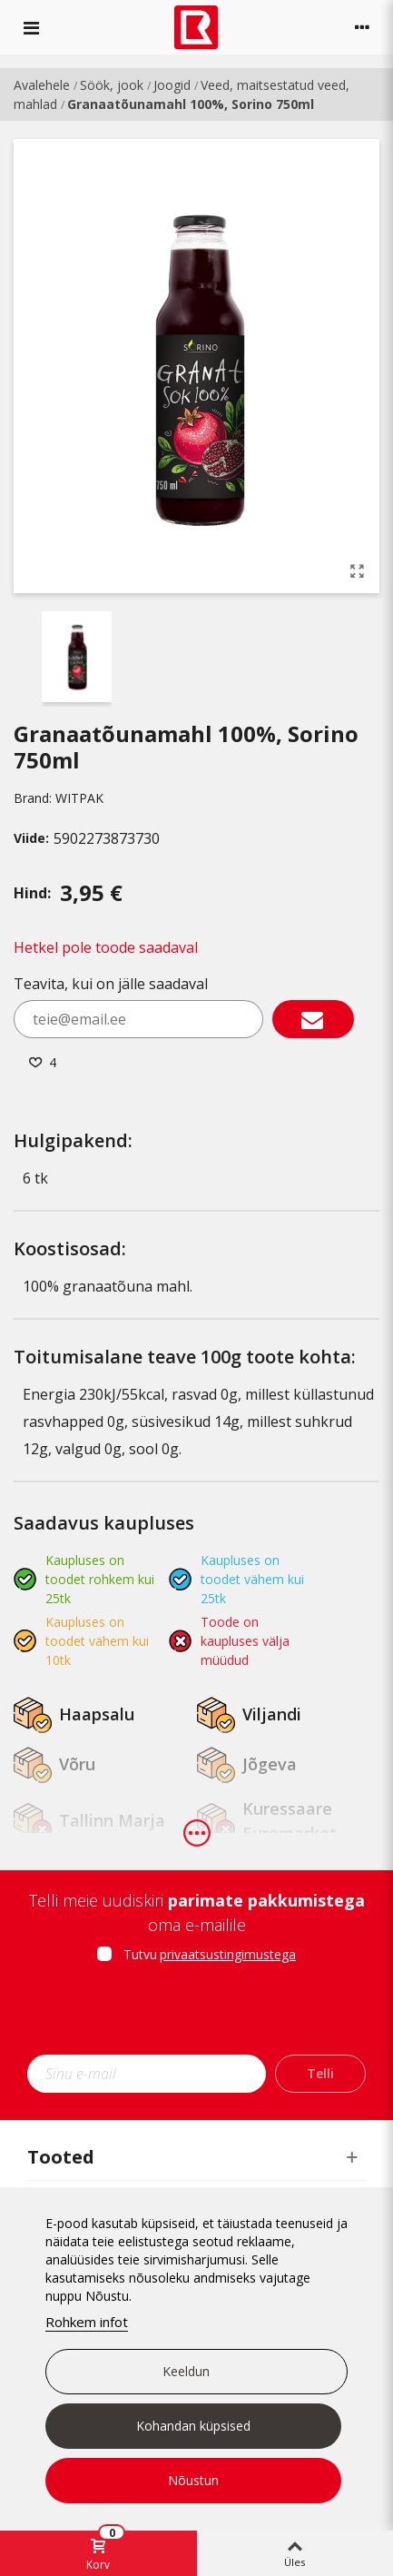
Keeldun (186, 2371)
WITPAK (79, 798)
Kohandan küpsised (193, 2425)
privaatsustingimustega (228, 1954)
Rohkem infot (86, 2322)
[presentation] (197, 2014)
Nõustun (193, 2480)
